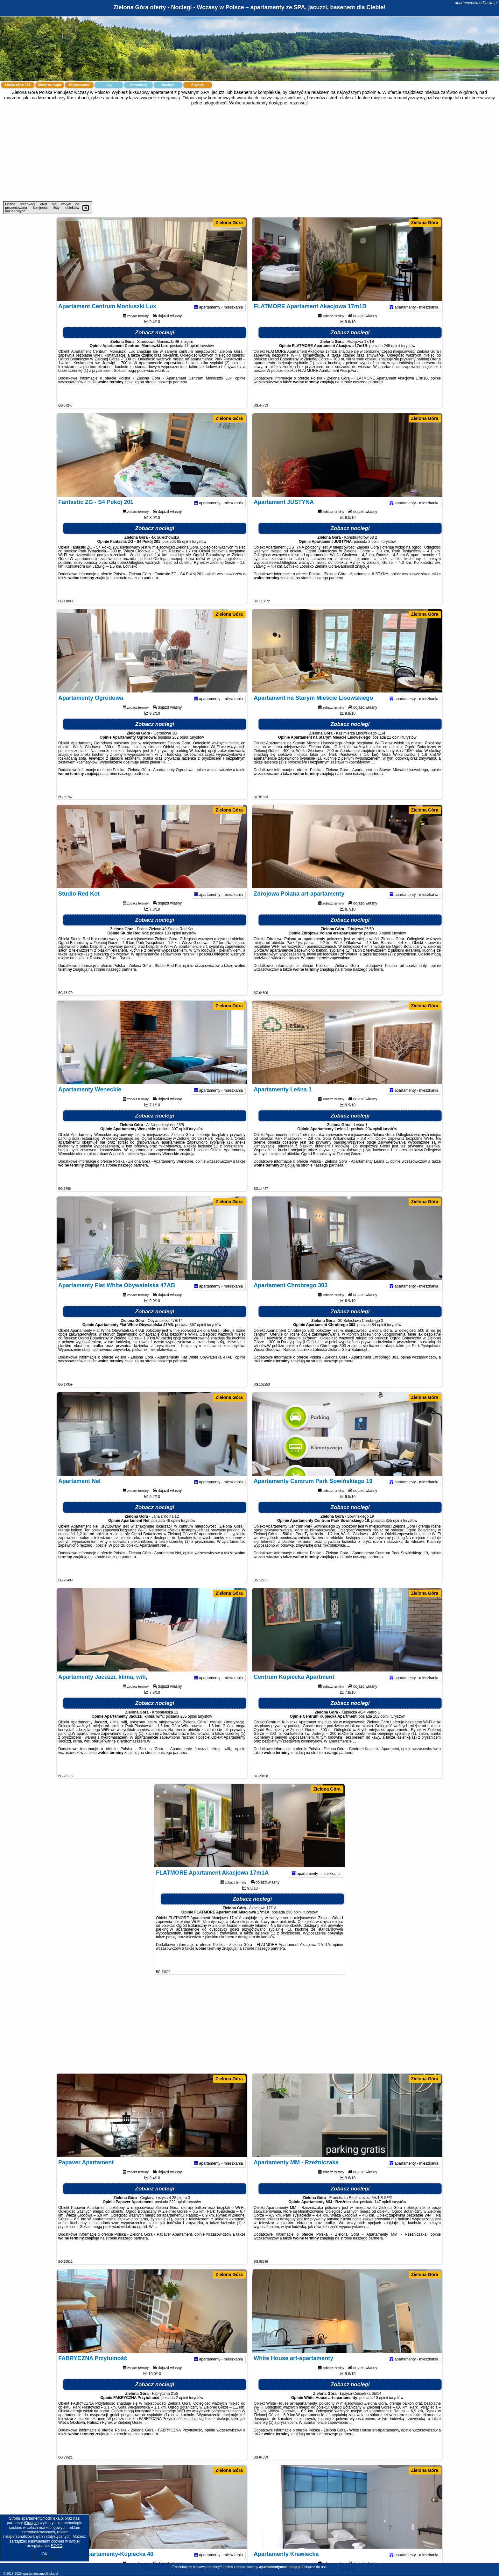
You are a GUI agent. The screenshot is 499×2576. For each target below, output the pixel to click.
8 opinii (384, 945)
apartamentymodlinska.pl (476, 3)
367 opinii (198, 1337)
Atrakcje (168, 85)
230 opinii (294, 1924)
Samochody (139, 85)
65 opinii (184, 553)
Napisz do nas (315, 2567)
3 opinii (374, 553)
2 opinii (182, 2410)
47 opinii (191, 358)
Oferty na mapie (50, 85)
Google (31, 2523)
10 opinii (381, 2410)
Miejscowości (79, 85)
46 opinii (173, 1532)
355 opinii (394, 1532)
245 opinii (392, 358)
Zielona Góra (229, 222)
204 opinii (373, 1141)
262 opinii (180, 749)
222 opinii (177, 2214)
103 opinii (173, 945)
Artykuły (197, 85)
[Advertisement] (249, 153)
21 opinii (394, 749)
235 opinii (188, 1728)
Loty (108, 85)
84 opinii (379, 1337)
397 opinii (180, 1141)
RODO (56, 2546)
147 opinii (383, 2214)
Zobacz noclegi (154, 345)
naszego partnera (172, 394)
